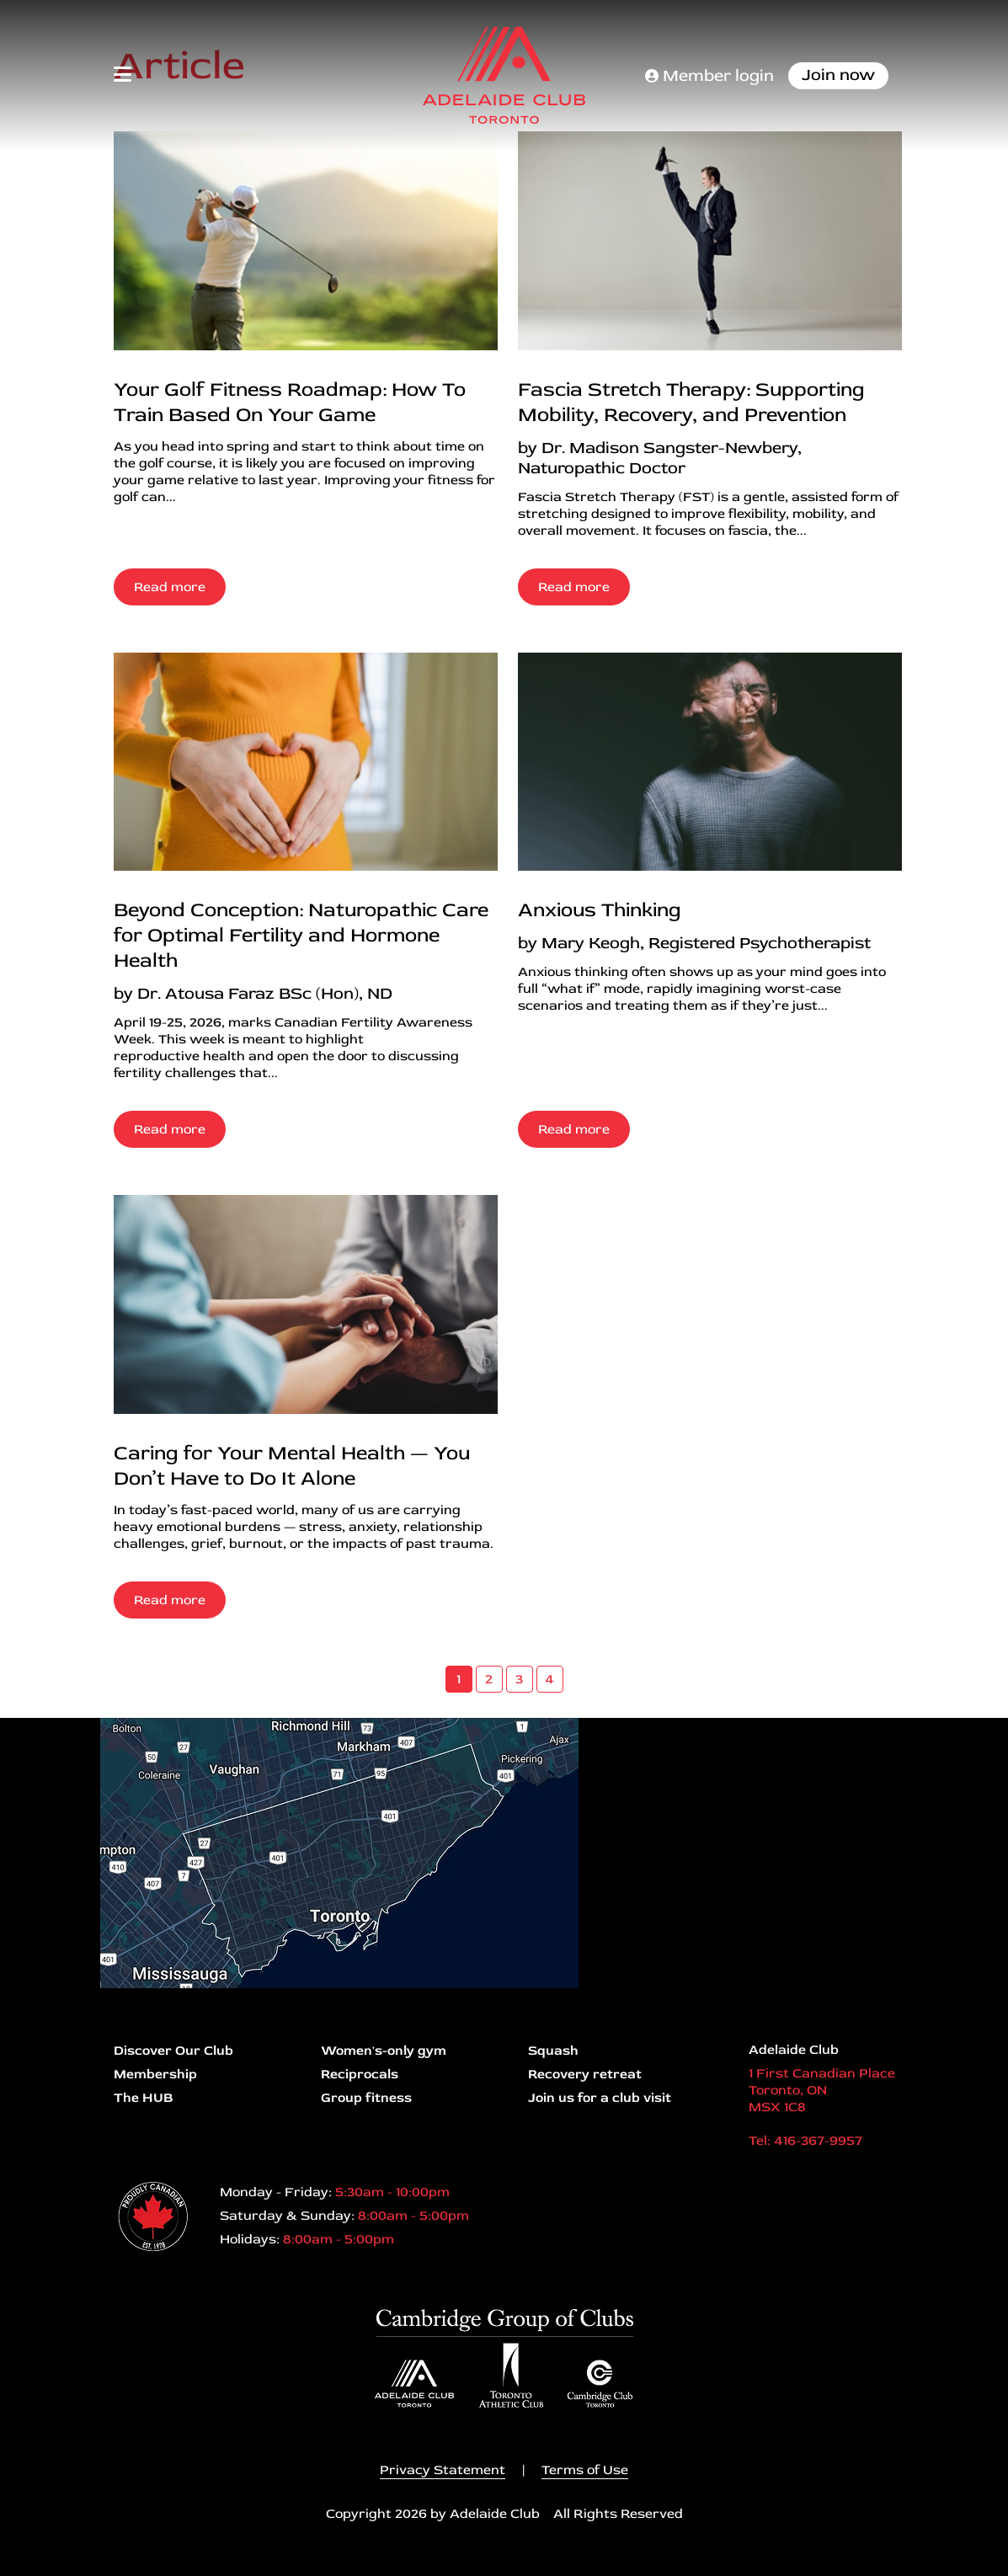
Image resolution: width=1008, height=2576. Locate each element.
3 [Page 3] (519, 1679)
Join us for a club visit (599, 2097)
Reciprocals (359, 2074)
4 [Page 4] (549, 1679)
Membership (155, 2074)
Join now (838, 74)
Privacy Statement (442, 2469)
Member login (709, 75)
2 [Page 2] (489, 1679)
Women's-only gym (383, 2050)
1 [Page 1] (458, 1679)
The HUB (143, 2097)
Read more (169, 587)
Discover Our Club (173, 2050)
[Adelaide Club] (503, 75)
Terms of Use (584, 2469)
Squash (553, 2050)
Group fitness (366, 2097)
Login (12, 2563)
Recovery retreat (585, 2074)
